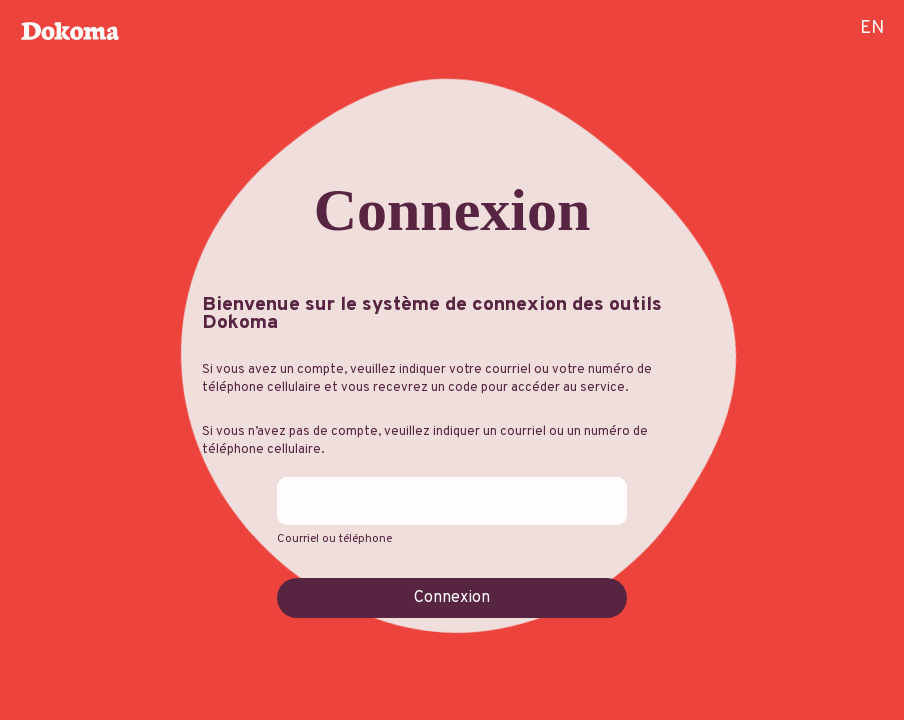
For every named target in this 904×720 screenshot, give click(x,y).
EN (872, 28)
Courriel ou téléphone (334, 539)
